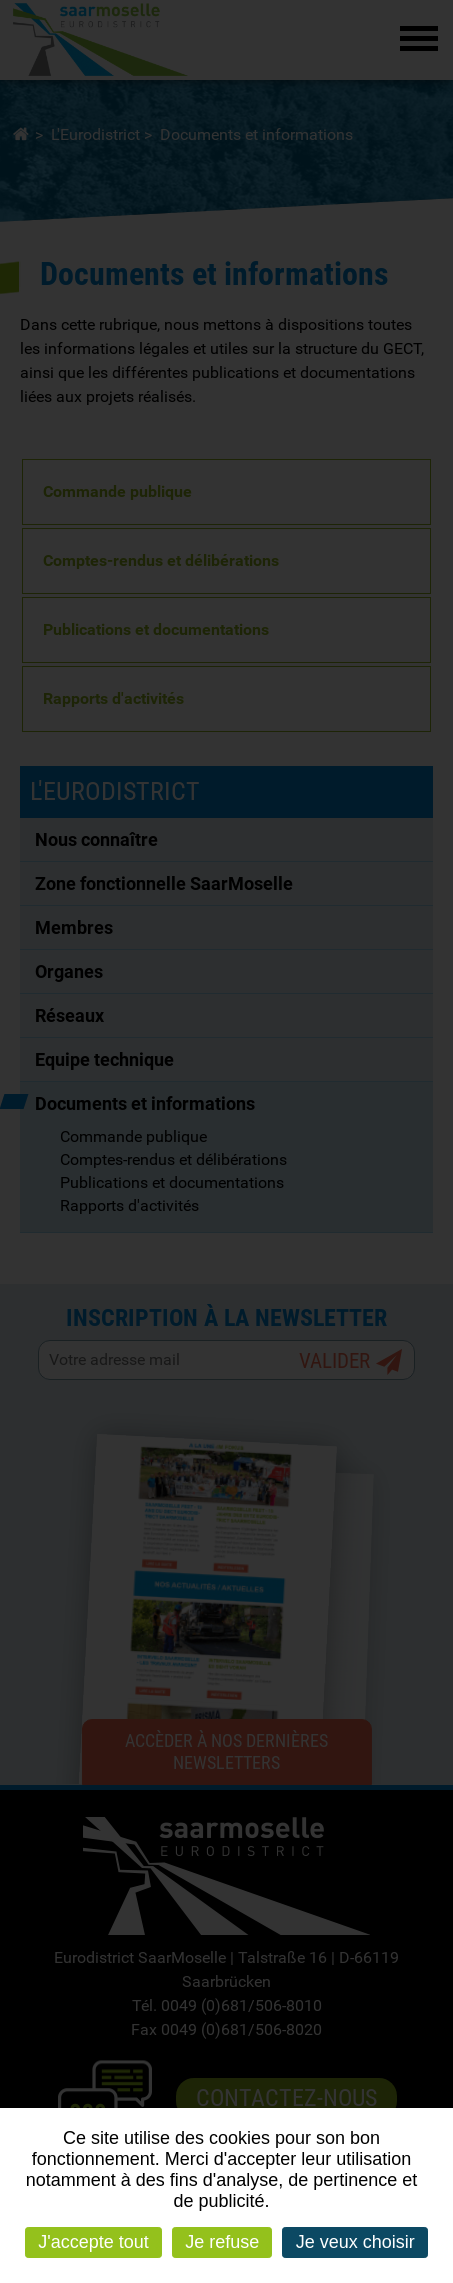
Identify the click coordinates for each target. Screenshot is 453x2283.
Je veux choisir (355, 2242)
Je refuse (222, 2242)
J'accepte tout (93, 2242)
